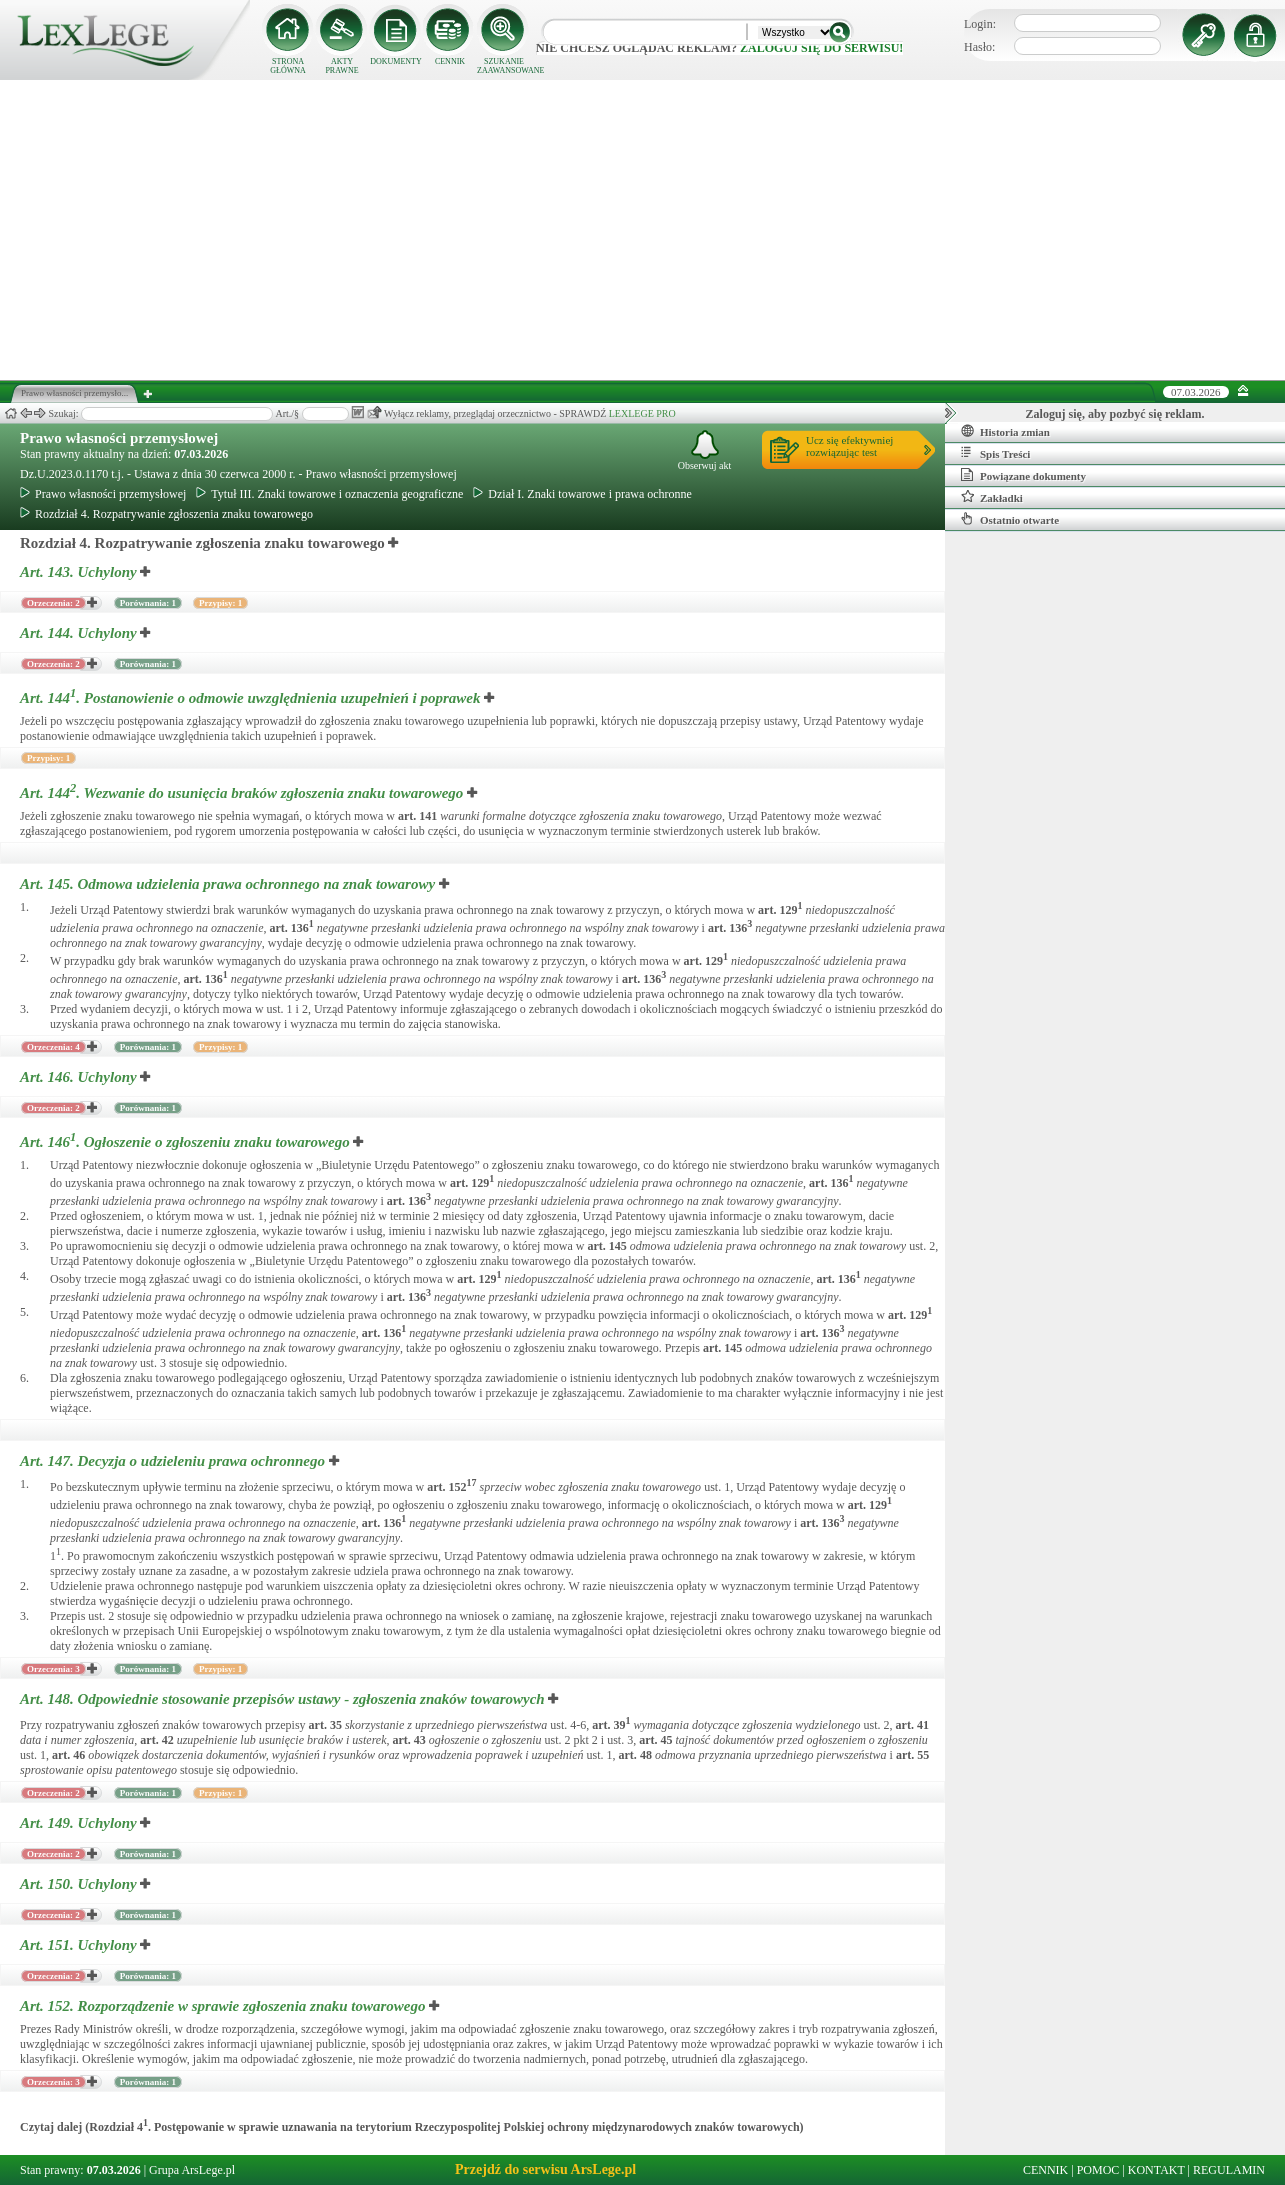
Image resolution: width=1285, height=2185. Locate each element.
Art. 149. (80, 1823)
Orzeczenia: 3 (53, 1669)
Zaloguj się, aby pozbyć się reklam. (1115, 414)
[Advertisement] (643, 230)
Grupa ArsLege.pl (192, 2170)
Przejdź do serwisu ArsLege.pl (545, 2169)
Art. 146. (80, 1077)
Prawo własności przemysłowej (119, 438)
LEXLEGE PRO (642, 413)
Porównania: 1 (148, 603)
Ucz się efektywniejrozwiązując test (849, 446)
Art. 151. (80, 1945)
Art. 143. (80, 572)
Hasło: (979, 47)
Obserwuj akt (705, 450)
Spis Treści (995, 453)
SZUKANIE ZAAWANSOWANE (504, 66)
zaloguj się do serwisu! (821, 48)
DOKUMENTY (396, 61)
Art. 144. (80, 633)
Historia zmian (1005, 431)
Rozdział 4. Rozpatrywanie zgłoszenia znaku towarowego (166, 514)
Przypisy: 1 (220, 603)
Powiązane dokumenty (1023, 475)
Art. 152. (224, 2006)
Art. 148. (284, 1699)
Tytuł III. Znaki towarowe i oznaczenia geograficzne (329, 494)
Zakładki (992, 497)
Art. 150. (80, 1884)
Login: (980, 24)
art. (417, 816)
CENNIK (450, 61)
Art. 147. (174, 1461)
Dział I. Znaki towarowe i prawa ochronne (582, 494)
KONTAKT (1156, 2170)
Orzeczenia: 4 (53, 1047)
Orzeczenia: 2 (53, 603)
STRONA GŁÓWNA (288, 66)
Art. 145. (229, 884)
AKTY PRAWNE (341, 66)
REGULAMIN (1229, 2170)
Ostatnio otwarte (1010, 519)
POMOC (1098, 2170)
